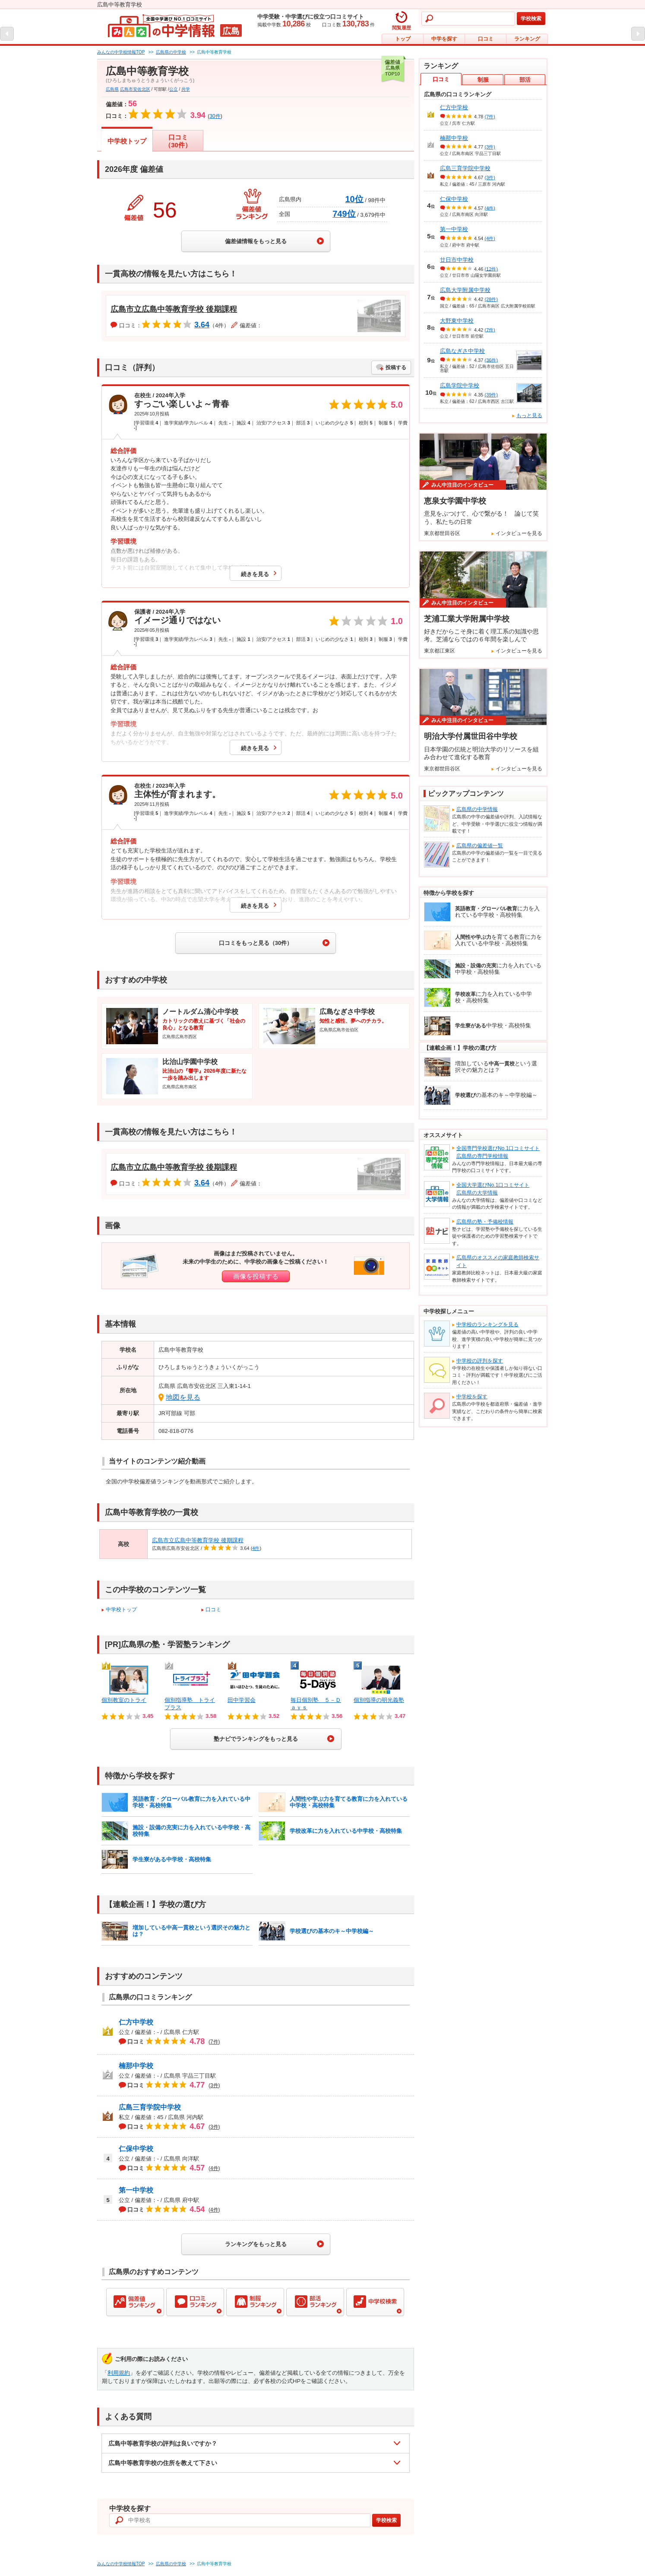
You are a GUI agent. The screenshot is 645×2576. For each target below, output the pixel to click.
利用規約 (119, 2373)
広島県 (112, 89)
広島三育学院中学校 (150, 2107)
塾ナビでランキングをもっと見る (256, 1739)
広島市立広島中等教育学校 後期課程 (174, 309)
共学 (185, 89)
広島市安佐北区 (135, 89)
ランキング (527, 39)
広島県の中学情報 (477, 809)
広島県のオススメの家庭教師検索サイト (497, 1261)
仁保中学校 (136, 2148)
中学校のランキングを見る (487, 1324)
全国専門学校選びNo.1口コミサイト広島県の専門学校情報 (498, 1152)
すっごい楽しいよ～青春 (181, 404)
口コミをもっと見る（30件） (255, 943)
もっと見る (529, 415)
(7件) (490, 116)
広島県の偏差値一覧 (479, 846)
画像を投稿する (255, 1276)
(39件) (491, 394)
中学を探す (444, 39)
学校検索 (531, 19)
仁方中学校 (136, 2022)
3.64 (201, 324)
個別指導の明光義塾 (379, 1700)
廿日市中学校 (457, 260)
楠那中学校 (136, 2065)
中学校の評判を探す (479, 1361)
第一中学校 (136, 2190)
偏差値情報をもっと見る (256, 241)
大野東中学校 (457, 320)
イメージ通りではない (177, 620)
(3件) (490, 146)
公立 (173, 89)
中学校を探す (471, 1397)
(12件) (491, 268)
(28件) (491, 299)
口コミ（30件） (177, 141)
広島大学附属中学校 (465, 290)
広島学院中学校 (459, 385)
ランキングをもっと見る (256, 2244)
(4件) (490, 207)
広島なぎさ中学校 (462, 351)
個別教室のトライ (123, 1700)
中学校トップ (127, 141)
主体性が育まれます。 (177, 794)
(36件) (491, 359)
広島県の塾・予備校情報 (484, 1222)
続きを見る (255, 574)
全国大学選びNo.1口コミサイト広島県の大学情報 (492, 1189)
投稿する (396, 367)
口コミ (485, 39)
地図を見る (183, 1397)
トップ (403, 39)
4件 (255, 1548)
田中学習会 (242, 1700)
